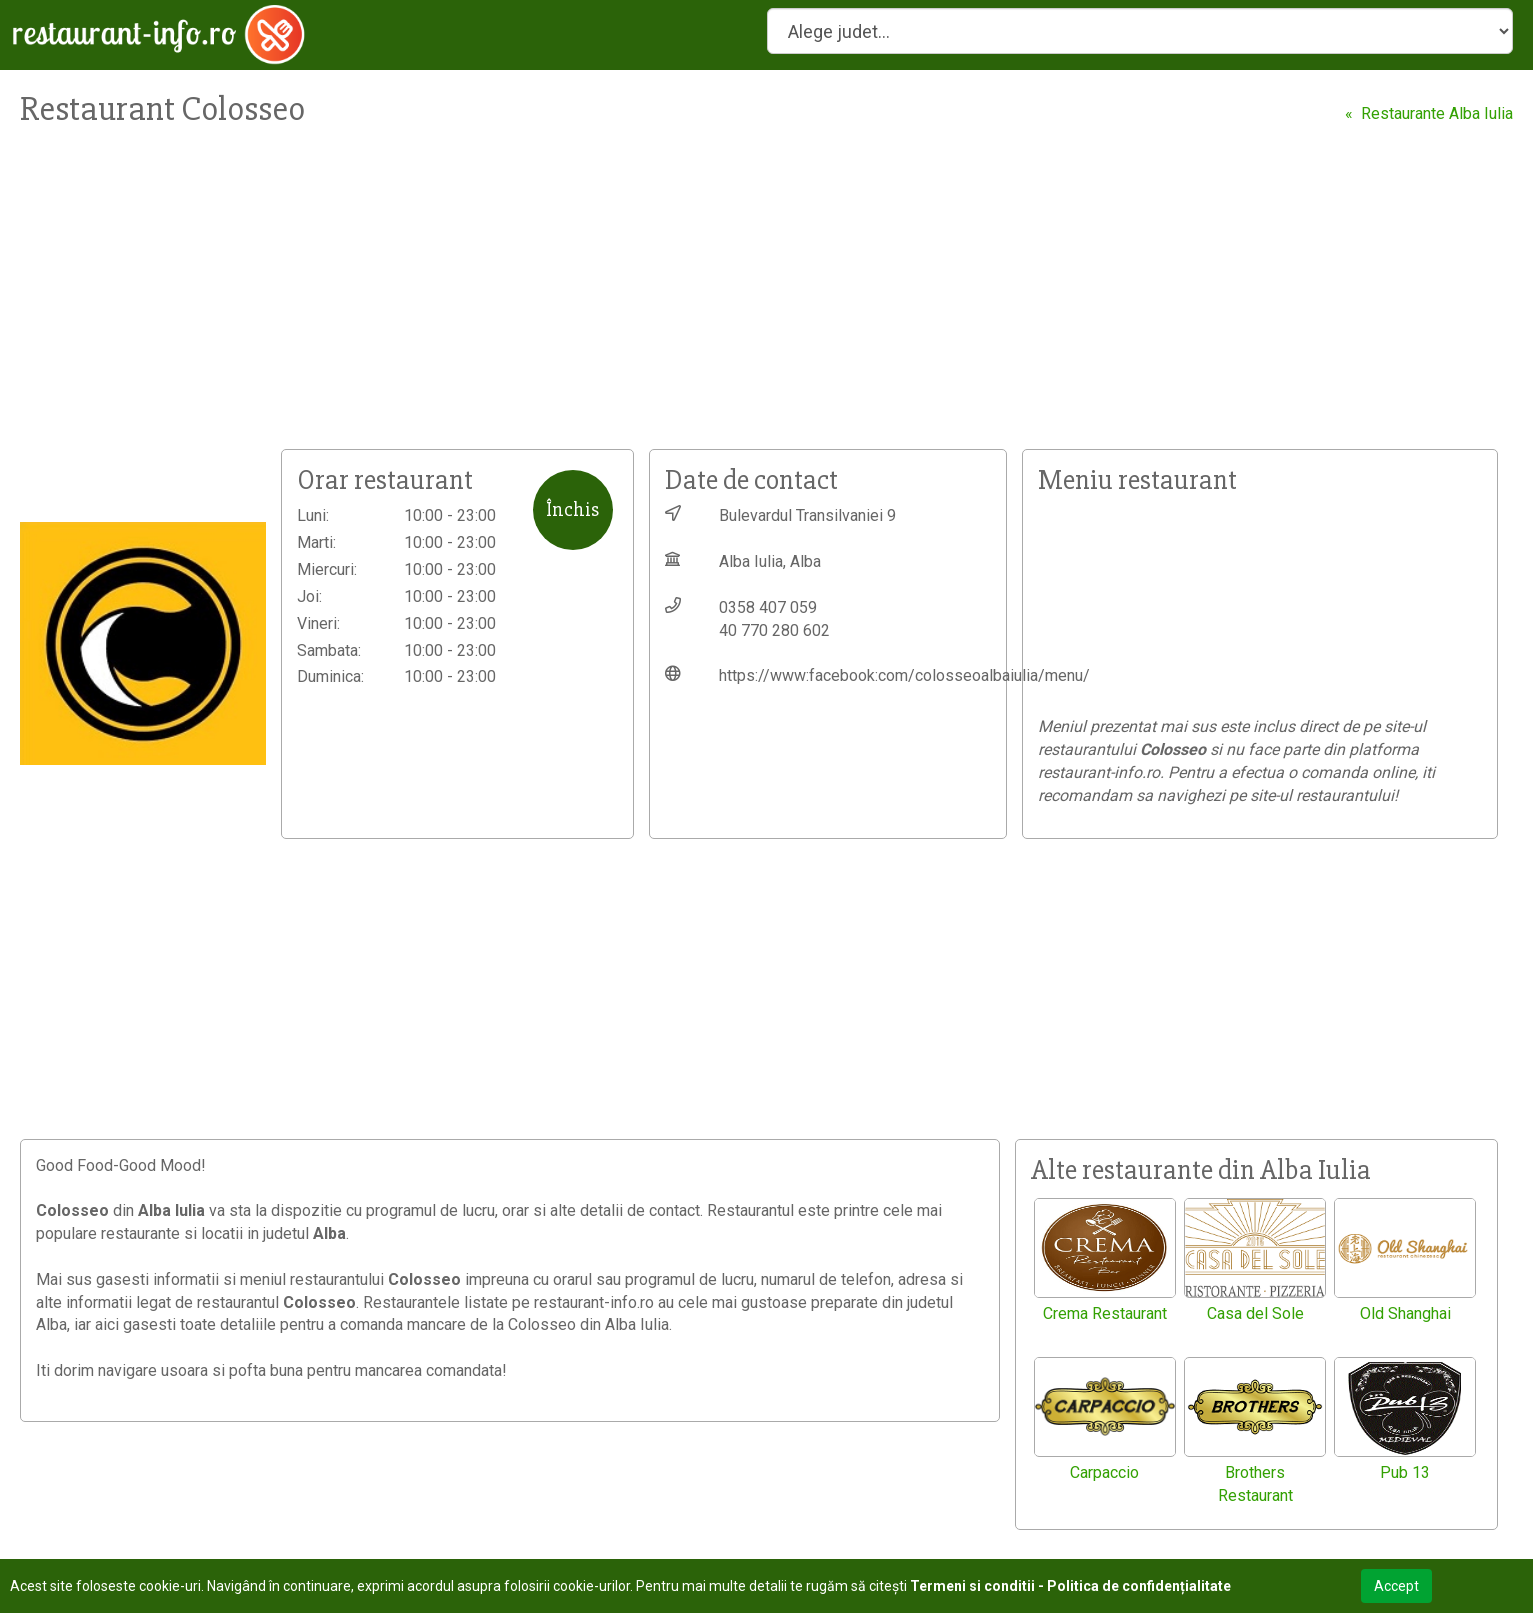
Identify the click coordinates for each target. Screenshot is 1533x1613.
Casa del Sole (1255, 1313)
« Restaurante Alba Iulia (1429, 113)
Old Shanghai (1405, 1313)
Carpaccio (1104, 1472)
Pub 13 (1405, 1472)
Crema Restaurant (1105, 1313)
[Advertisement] (600, 299)
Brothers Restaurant (1255, 1484)
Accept (1396, 1586)
